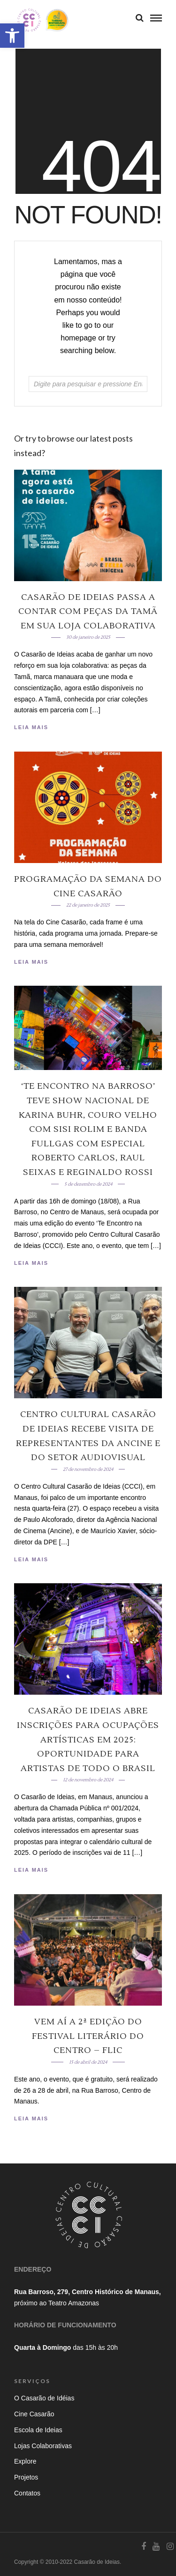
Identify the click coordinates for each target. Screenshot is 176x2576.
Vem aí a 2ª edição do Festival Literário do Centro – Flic (88, 2036)
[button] (12, 35)
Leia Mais (31, 727)
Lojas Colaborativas (43, 2446)
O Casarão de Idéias (44, 2398)
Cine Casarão (34, 2414)
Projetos (26, 2477)
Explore (25, 2461)
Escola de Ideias (38, 2430)
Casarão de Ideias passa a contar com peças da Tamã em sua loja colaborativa (88, 611)
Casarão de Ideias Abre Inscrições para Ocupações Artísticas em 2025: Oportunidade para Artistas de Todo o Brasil (88, 1739)
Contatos (27, 2493)
